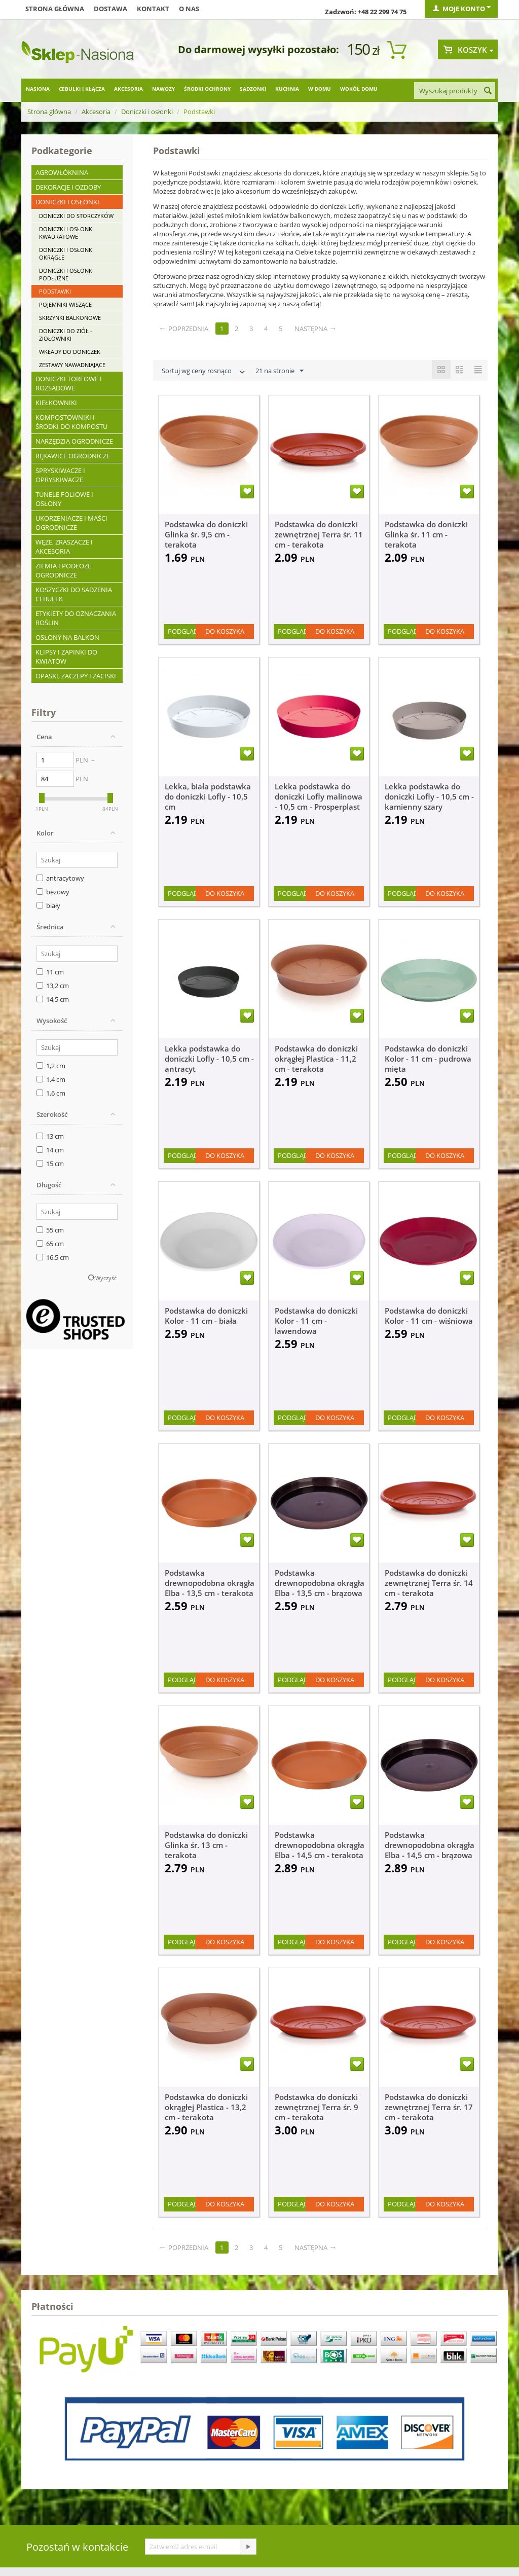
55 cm (50, 1230)
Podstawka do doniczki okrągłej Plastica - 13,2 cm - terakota (206, 2107)
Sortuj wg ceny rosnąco (204, 372)
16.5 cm (52, 1257)
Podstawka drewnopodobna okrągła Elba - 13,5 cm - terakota (209, 1583)
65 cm (50, 1243)
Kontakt (153, 8)
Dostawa (110, 8)
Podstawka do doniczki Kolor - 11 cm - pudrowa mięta (428, 1058)
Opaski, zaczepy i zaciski (75, 675)
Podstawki (55, 291)
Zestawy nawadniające (72, 365)
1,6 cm (50, 1093)
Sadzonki (253, 88)
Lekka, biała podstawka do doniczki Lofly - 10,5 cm (208, 796)
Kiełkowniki (56, 402)
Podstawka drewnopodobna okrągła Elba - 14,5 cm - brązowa (429, 1845)
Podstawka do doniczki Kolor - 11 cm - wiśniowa (429, 1315)
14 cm (50, 1149)
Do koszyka (224, 631)
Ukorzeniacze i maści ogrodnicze (71, 523)
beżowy (52, 891)
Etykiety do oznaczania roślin (75, 618)
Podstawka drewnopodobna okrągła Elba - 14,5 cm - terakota (319, 1845)
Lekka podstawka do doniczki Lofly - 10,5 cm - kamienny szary (429, 796)
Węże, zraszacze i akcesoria (64, 546)
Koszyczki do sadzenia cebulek (73, 594)
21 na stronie (279, 371)
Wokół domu (359, 88)
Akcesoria (128, 88)
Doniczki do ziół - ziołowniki (65, 334)
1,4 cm (50, 1079)
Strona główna (54, 8)
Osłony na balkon (67, 637)
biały (48, 905)
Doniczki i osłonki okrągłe (66, 253)
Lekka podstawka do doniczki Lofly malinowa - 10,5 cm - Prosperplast (318, 796)
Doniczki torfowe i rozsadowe (68, 383)
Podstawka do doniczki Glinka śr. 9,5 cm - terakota (206, 534)
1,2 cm (50, 1065)
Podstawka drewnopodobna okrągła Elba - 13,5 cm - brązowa (319, 1583)
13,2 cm (52, 985)
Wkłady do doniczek (69, 351)
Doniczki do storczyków (76, 216)
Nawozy (163, 88)
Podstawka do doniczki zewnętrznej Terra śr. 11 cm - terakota (319, 534)
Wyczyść (106, 1278)
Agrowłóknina (61, 172)
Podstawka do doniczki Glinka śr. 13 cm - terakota (206, 1845)
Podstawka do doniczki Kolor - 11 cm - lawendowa (316, 1320)
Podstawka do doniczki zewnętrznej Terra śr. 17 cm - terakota (429, 2107)
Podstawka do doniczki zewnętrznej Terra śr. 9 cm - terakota (316, 2107)
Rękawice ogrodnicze (72, 455)
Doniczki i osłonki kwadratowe (66, 232)
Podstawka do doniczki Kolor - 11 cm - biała (206, 1315)
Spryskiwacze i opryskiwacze (60, 475)
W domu (319, 88)
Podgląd (183, 631)
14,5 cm (52, 999)
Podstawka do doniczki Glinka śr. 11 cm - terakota (426, 534)
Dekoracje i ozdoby (68, 187)
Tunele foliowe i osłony (64, 499)
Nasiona (38, 88)
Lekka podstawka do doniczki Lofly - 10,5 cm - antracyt (209, 1058)
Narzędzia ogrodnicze (74, 441)
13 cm (50, 1136)
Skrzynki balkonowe (70, 317)
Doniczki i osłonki (147, 111)
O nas (189, 8)
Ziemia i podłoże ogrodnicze (63, 570)
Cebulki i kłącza (82, 88)
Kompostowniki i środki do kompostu (71, 422)
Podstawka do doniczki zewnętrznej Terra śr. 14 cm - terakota (429, 1583)
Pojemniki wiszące (65, 304)
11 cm (50, 971)
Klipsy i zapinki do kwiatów (66, 656)
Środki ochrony (207, 88)
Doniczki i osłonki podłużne (66, 274)
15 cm (50, 1163)
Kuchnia (287, 88)
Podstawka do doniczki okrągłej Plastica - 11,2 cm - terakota (316, 1058)
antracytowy (60, 878)
